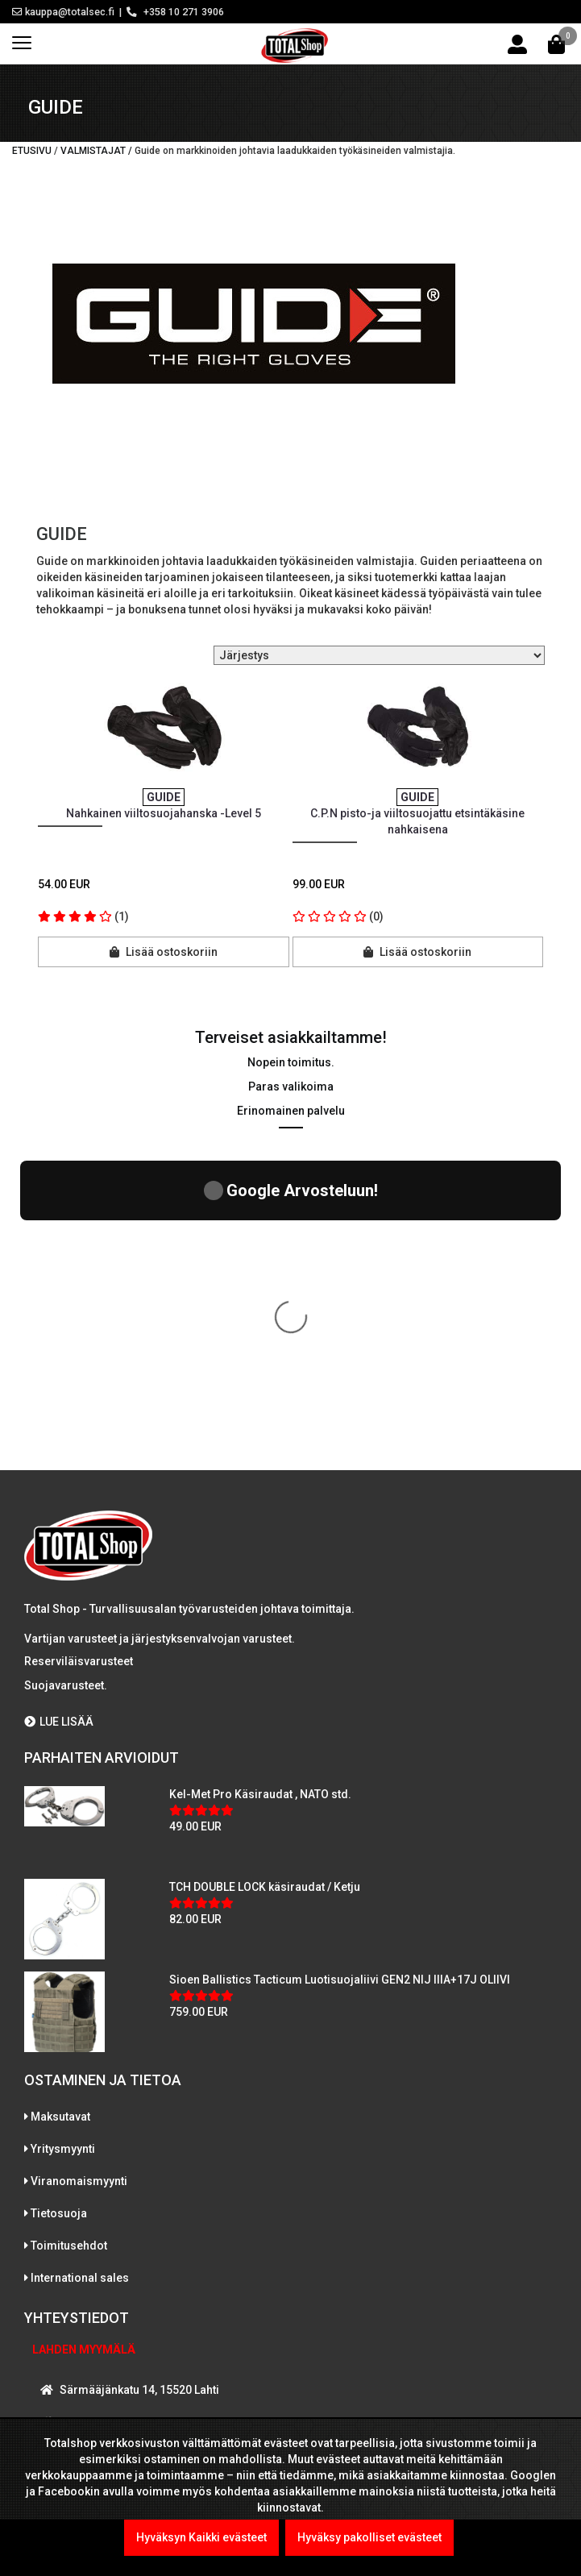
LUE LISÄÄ (58, 1420)
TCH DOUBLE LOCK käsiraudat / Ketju (264, 1585)
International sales (80, 1976)
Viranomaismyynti (79, 1879)
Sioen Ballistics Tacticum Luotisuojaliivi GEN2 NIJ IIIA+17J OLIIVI (339, 1678)
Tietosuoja (59, 1911)
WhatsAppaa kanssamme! (124, 2314)
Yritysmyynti (63, 1847)
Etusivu (32, 150)
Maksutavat (60, 1815)
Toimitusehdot (69, 1944)
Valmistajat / (97, 150)
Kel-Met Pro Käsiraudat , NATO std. (260, 1492)
